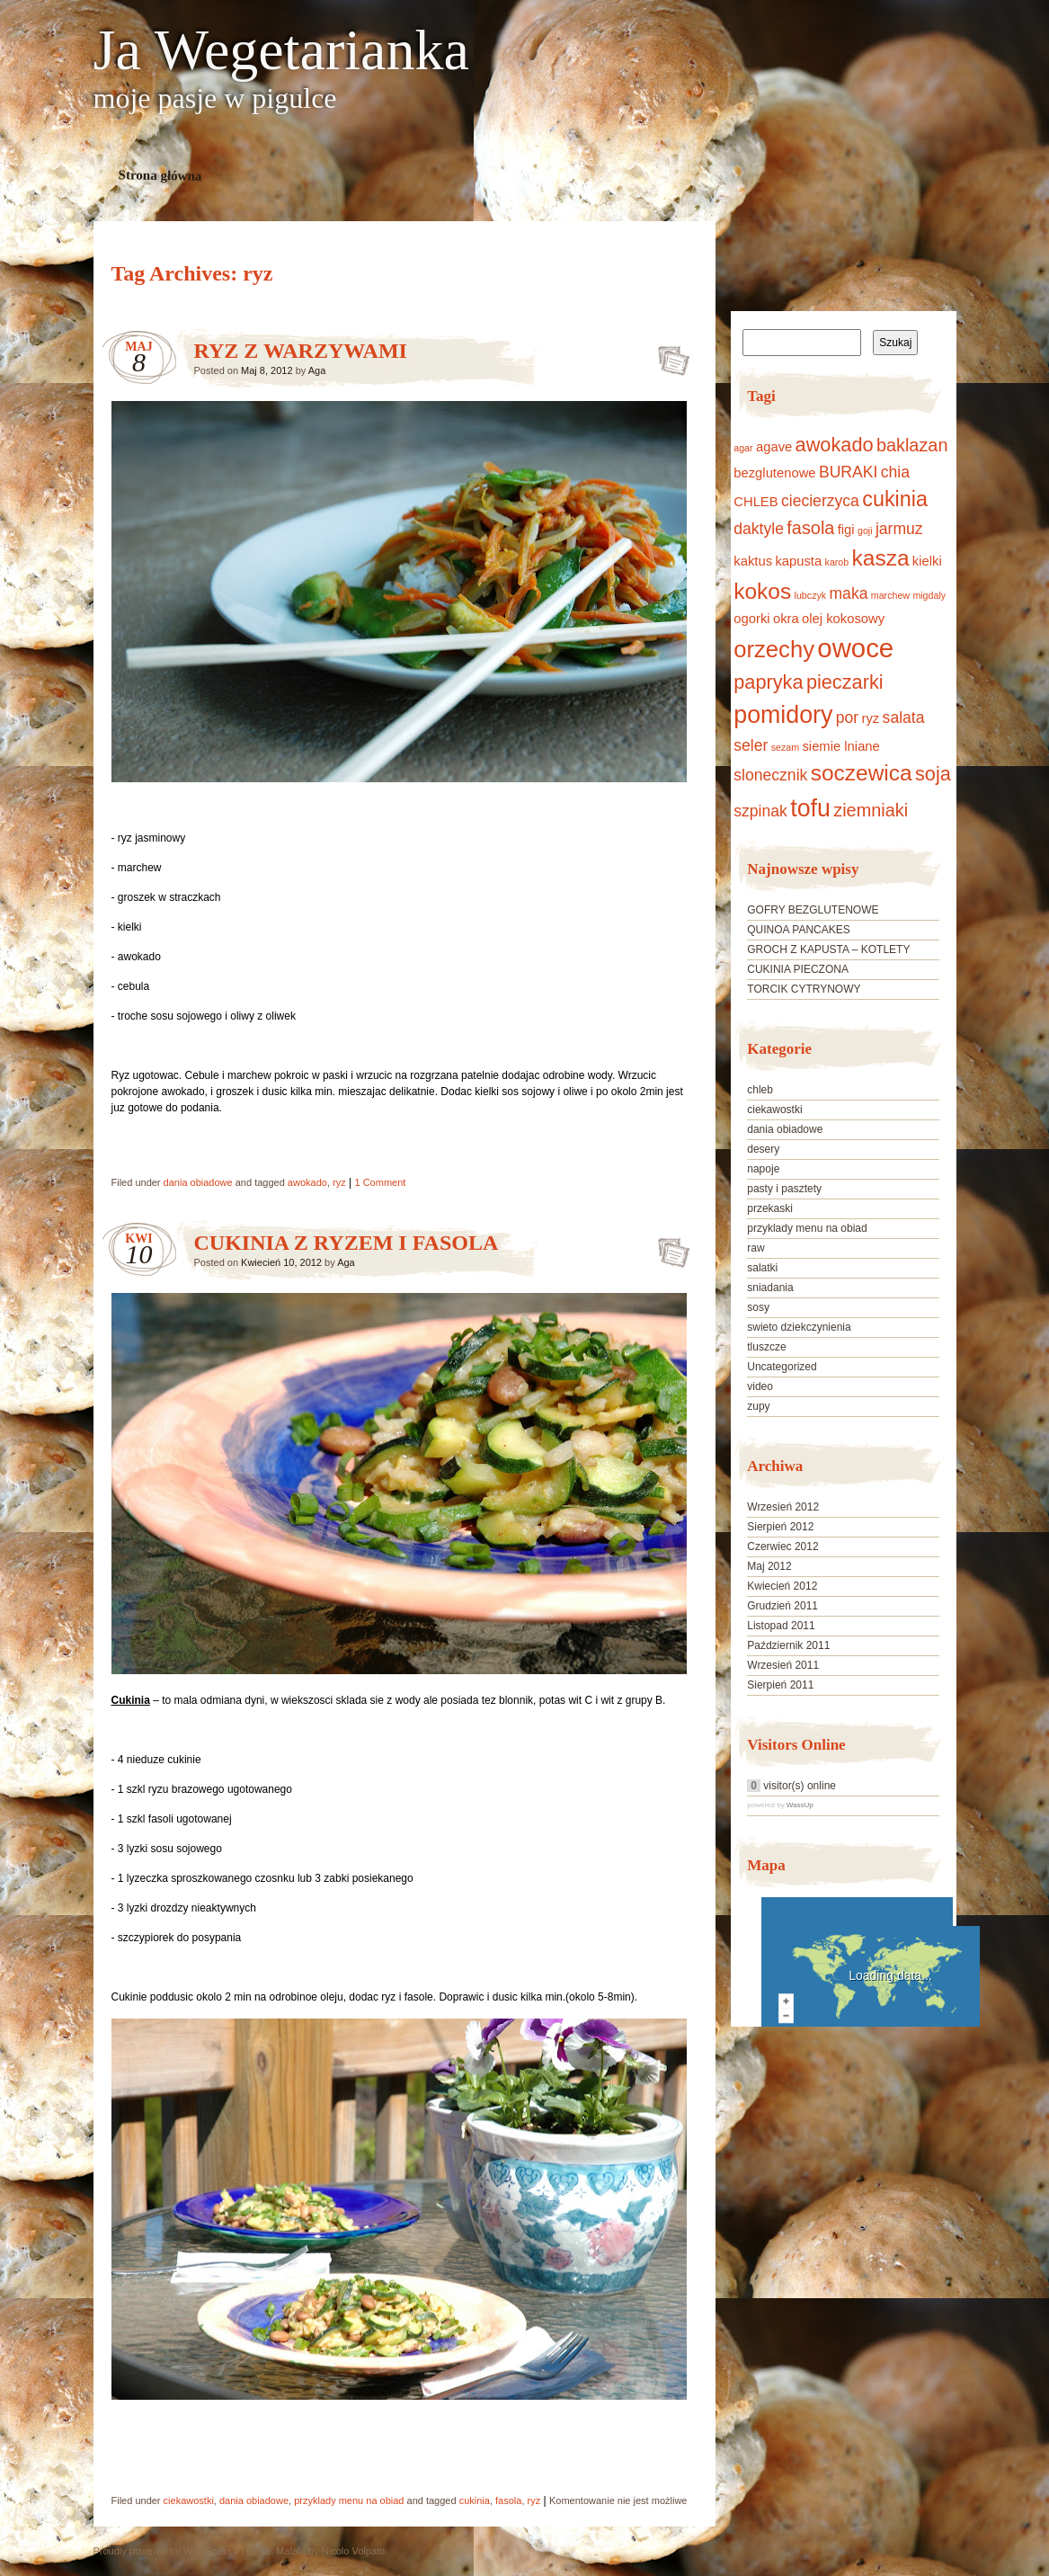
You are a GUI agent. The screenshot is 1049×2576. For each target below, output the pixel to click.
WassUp (800, 1805)
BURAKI (848, 472)
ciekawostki (189, 2500)
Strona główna (159, 175)
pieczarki (845, 682)
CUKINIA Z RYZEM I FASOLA (346, 1242)
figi (846, 529)
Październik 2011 (788, 1645)
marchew (890, 595)
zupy (758, 1406)
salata (904, 717)
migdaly (929, 595)
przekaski (770, 1208)
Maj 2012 (769, 1566)
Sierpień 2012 (780, 1526)
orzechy (773, 649)
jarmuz (899, 529)
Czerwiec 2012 (782, 1546)
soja (933, 773)
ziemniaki (870, 810)
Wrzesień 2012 (783, 1507)
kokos (762, 591)
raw (755, 1248)
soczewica (861, 773)
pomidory (782, 714)
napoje (763, 1169)
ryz (339, 1182)
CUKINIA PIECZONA (798, 969)
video (760, 1386)
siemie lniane (840, 746)
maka (848, 593)
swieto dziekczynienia (798, 1327)
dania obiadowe (198, 1182)
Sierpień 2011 (780, 1685)
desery (763, 1149)
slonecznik (770, 775)
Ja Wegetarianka (281, 50)
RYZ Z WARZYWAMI (300, 350)
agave (774, 447)
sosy (758, 1307)
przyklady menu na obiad (349, 2500)
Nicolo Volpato (353, 2550)
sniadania (770, 1287)
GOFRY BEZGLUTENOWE (812, 910)
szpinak (760, 811)
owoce (855, 648)
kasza (881, 558)
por (847, 717)
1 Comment (380, 1182)
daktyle (758, 529)
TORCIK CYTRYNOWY (803, 989)
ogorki (751, 618)
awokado (307, 1182)
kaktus (752, 561)
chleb (760, 1089)
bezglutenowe (774, 473)
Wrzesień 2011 (783, 1665)
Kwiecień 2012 (782, 1586)
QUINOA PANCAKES (798, 929)
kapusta (798, 561)
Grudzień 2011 (782, 1606)
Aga (317, 370)
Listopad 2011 (780, 1625)
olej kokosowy (843, 618)
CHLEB (755, 502)
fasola (508, 2500)
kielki (927, 561)
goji (865, 530)
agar (742, 447)
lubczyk (811, 595)
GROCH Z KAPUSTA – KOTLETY (828, 949)
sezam (785, 747)
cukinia (474, 2500)
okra (786, 618)
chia (895, 472)
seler (750, 745)
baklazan (912, 445)
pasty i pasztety (784, 1188)
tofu (810, 808)
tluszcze (766, 1347)
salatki (762, 1267)
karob (837, 562)
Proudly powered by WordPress (162, 2550)
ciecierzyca (820, 501)
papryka (768, 682)
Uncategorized (781, 1366)
